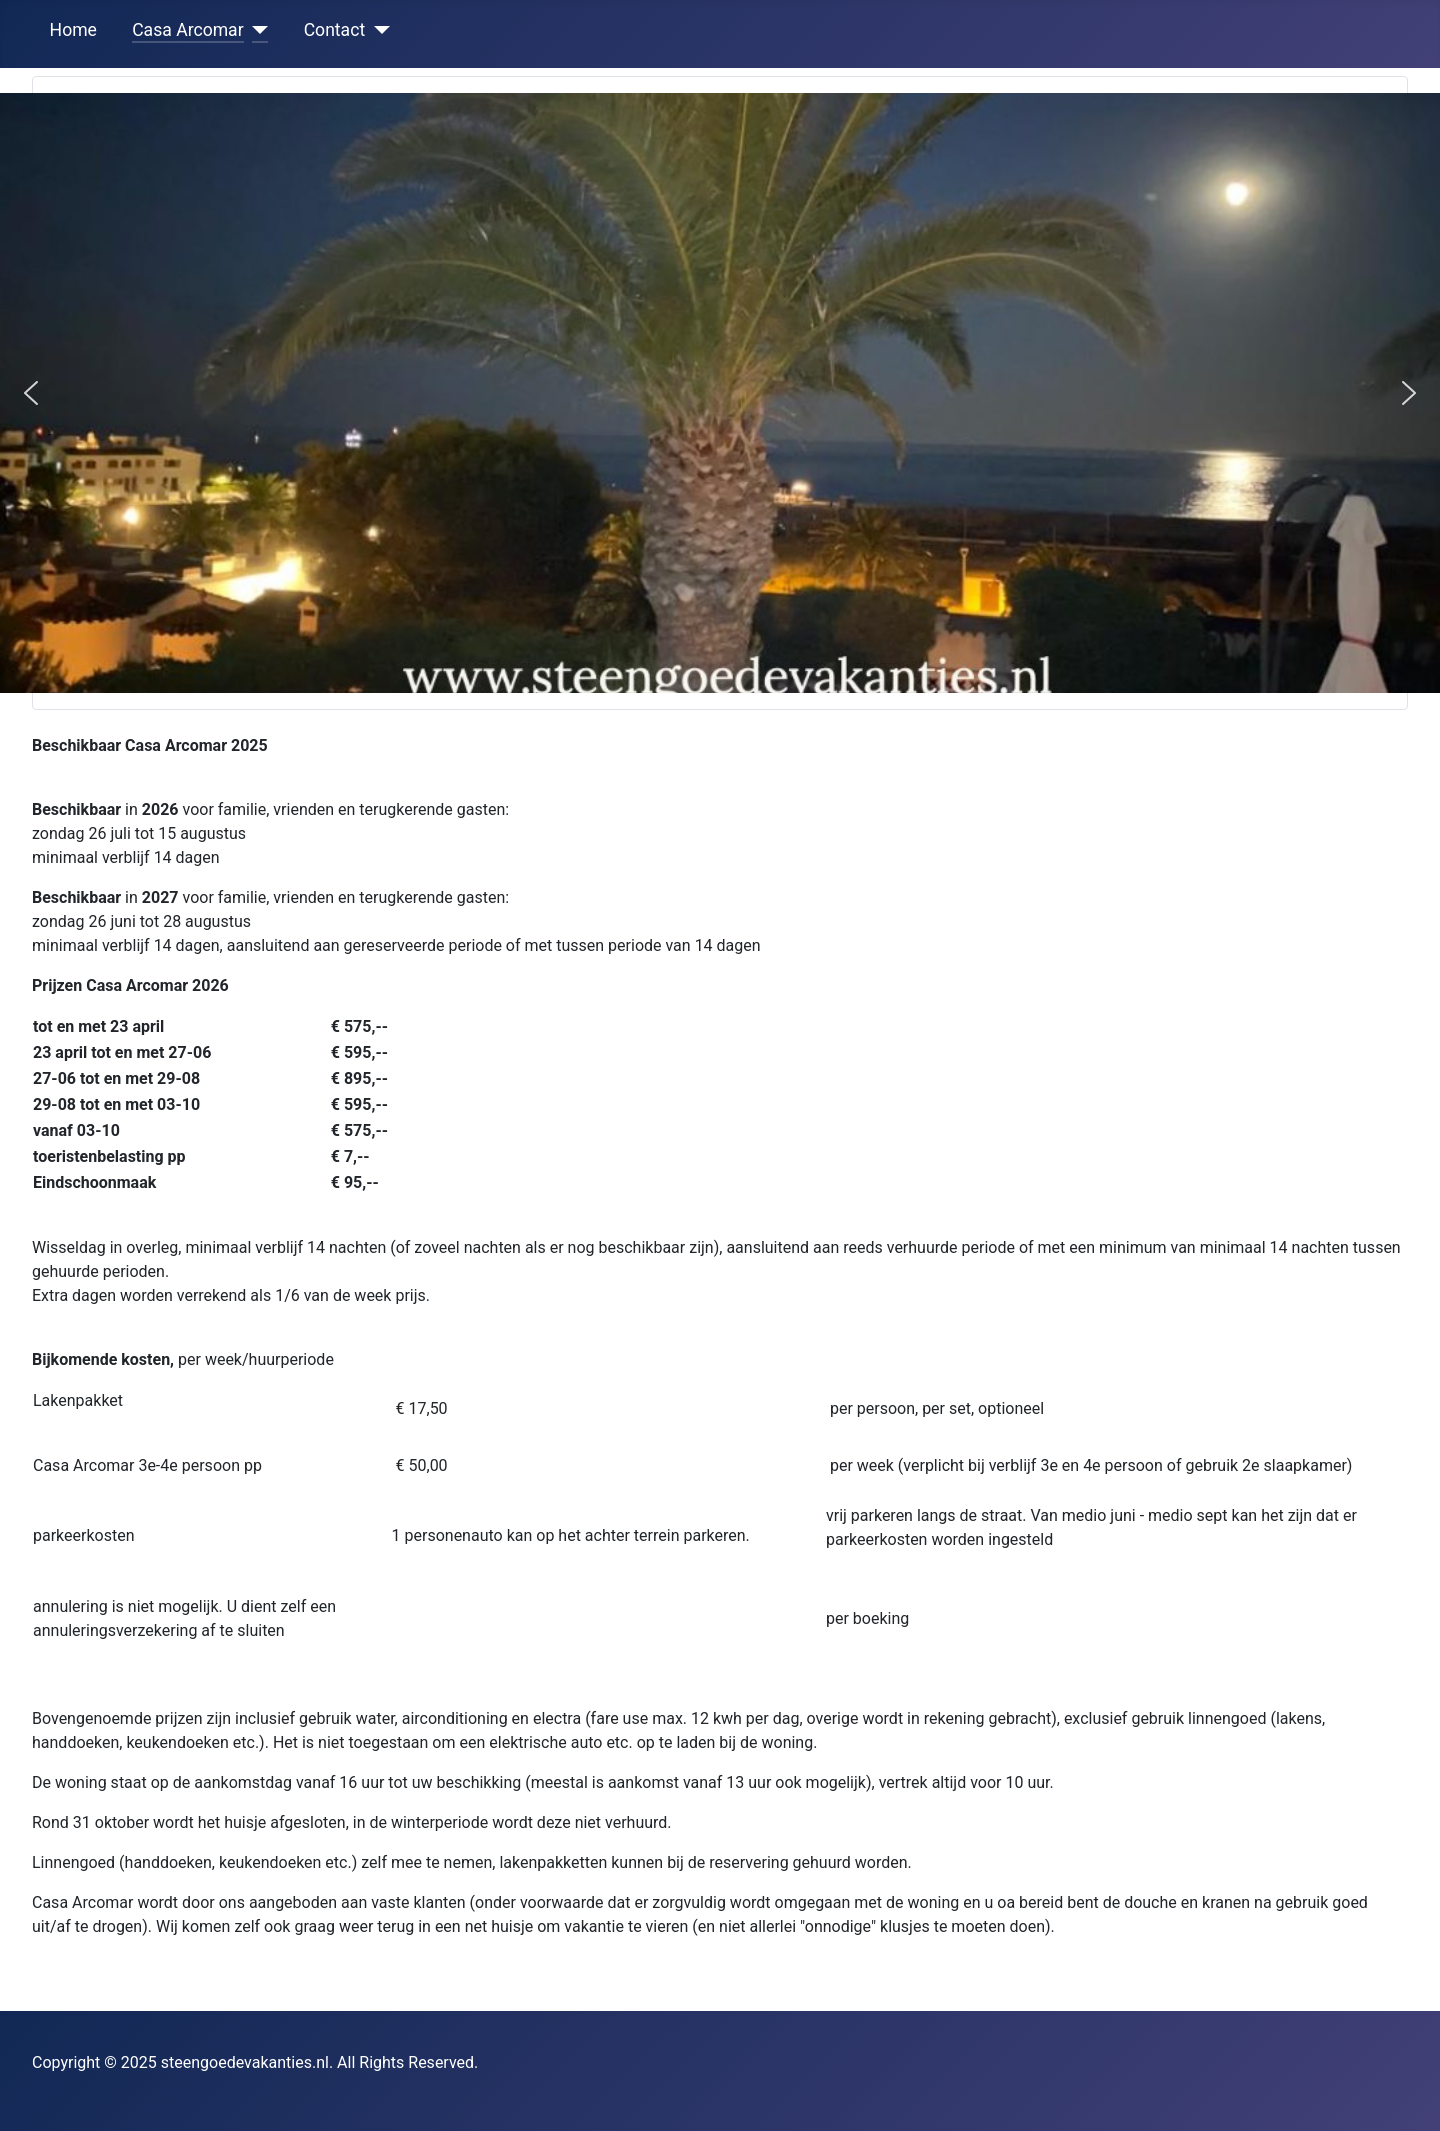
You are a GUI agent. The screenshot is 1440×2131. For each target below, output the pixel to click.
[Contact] (377, 30)
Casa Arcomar (188, 30)
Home (73, 30)
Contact (335, 30)
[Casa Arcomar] (256, 30)
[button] (31, 393)
